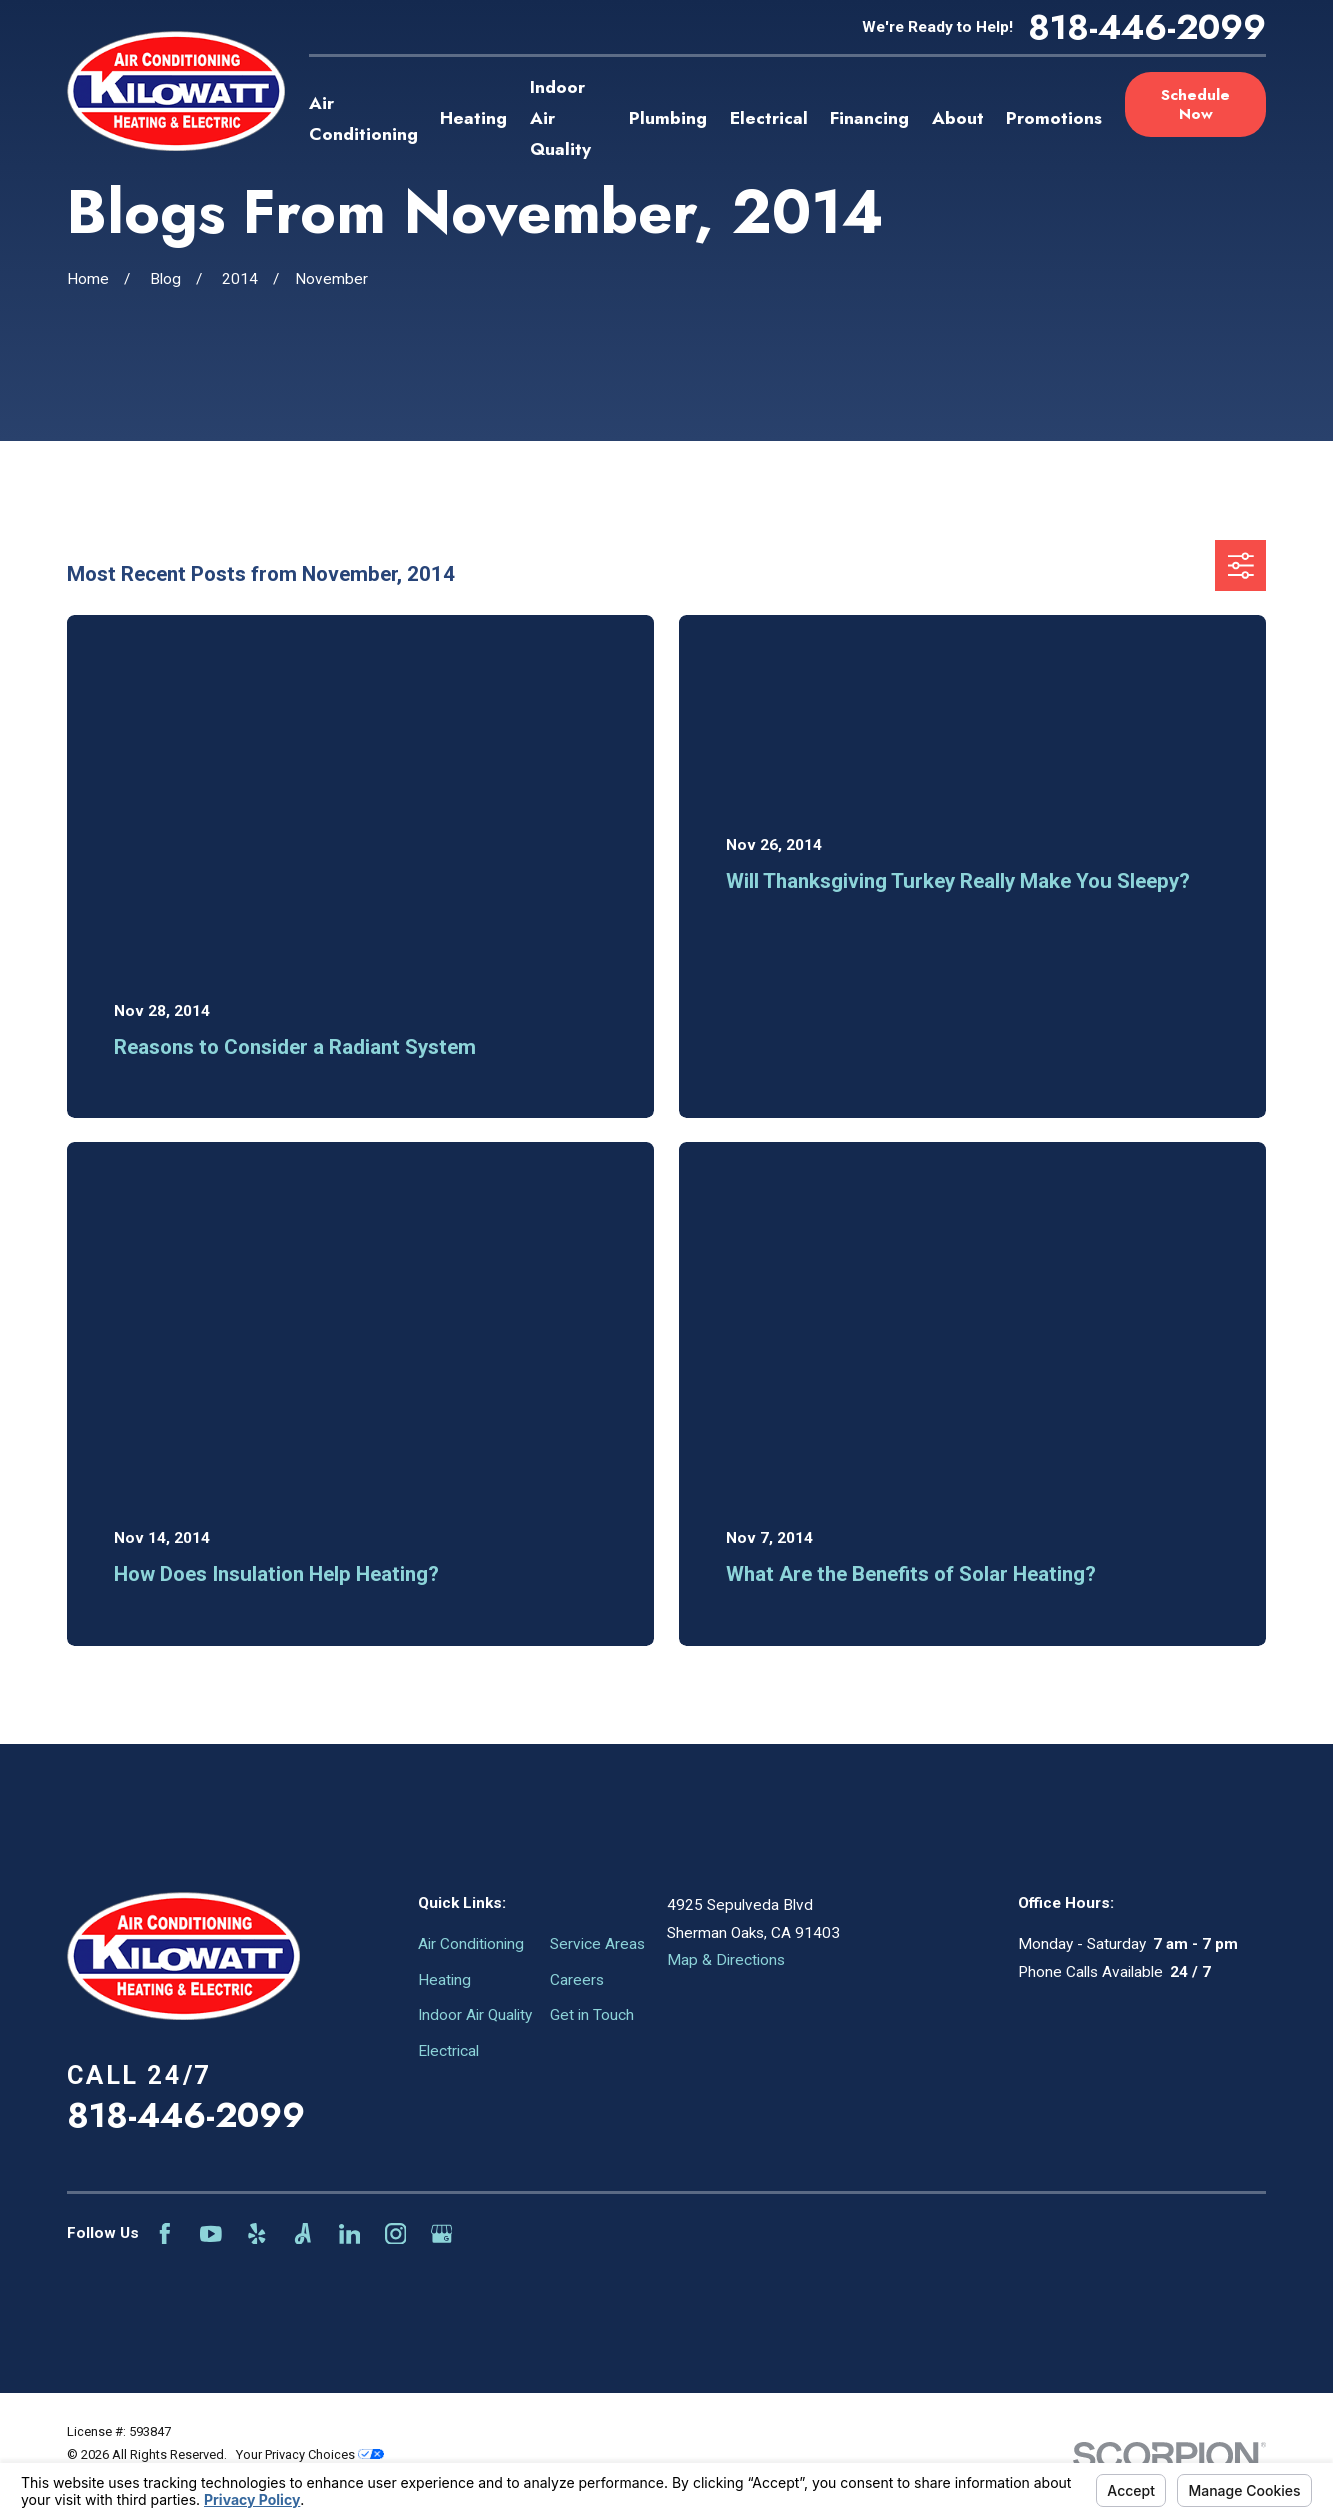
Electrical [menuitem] (769, 118)
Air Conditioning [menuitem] (363, 118)
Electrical (448, 2051)
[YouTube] (211, 2234)
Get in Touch (592, 2015)
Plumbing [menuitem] (668, 118)
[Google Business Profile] (442, 2234)
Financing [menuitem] (869, 118)
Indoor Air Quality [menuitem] (560, 118)
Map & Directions (726, 1960)
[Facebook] (165, 2234)
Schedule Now (1195, 104)
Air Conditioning (471, 1944)
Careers (577, 1980)
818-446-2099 (1147, 27)
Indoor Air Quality (475, 2015)
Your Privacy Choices (310, 2454)
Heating (444, 1980)
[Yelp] (257, 2234)
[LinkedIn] (350, 2234)
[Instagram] (396, 2234)
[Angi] (303, 2234)
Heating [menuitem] (473, 118)
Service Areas (597, 1944)
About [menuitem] (958, 118)
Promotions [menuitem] (1054, 118)
